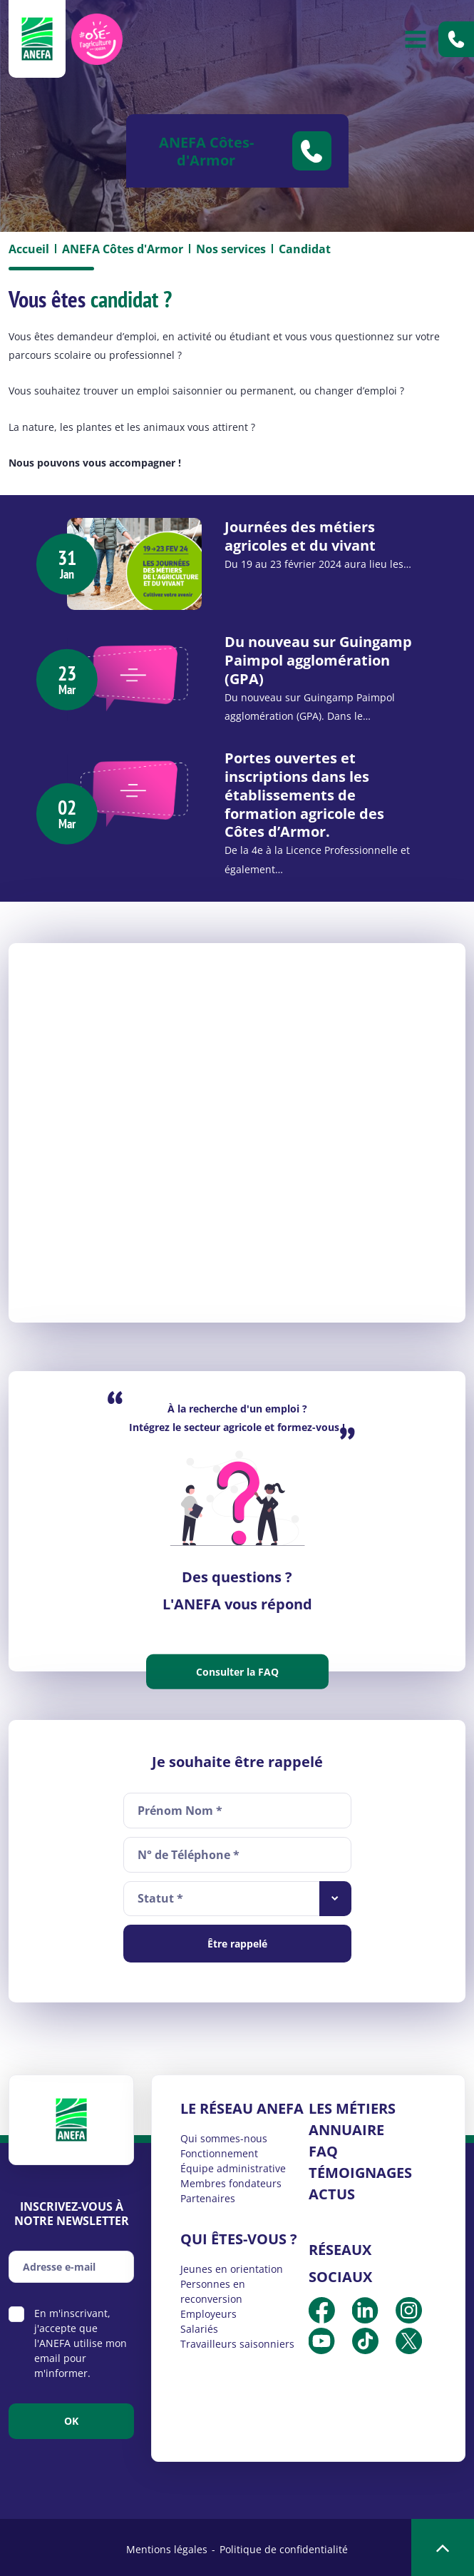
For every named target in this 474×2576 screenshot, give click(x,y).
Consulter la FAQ (237, 1667)
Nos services (231, 249)
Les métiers (352, 2104)
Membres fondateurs (231, 2179)
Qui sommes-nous (223, 2135)
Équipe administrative (233, 2165)
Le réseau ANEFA (242, 2104)
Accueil (29, 249)
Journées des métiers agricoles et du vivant (300, 535)
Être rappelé (237, 1940)
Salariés (199, 2325)
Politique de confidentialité (284, 2545)
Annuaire (346, 2126)
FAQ (323, 2147)
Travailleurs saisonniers (237, 2340)
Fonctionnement (219, 2150)
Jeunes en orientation (231, 2265)
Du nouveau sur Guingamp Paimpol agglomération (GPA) (319, 659)
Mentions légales (166, 2545)
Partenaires (207, 2194)
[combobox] (237, 1895)
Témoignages (360, 2169)
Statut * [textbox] (160, 1895)
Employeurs (208, 2310)
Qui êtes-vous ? (238, 2235)
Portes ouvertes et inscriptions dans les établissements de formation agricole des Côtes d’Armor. (305, 793)
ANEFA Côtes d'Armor (122, 249)
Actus (332, 2190)
